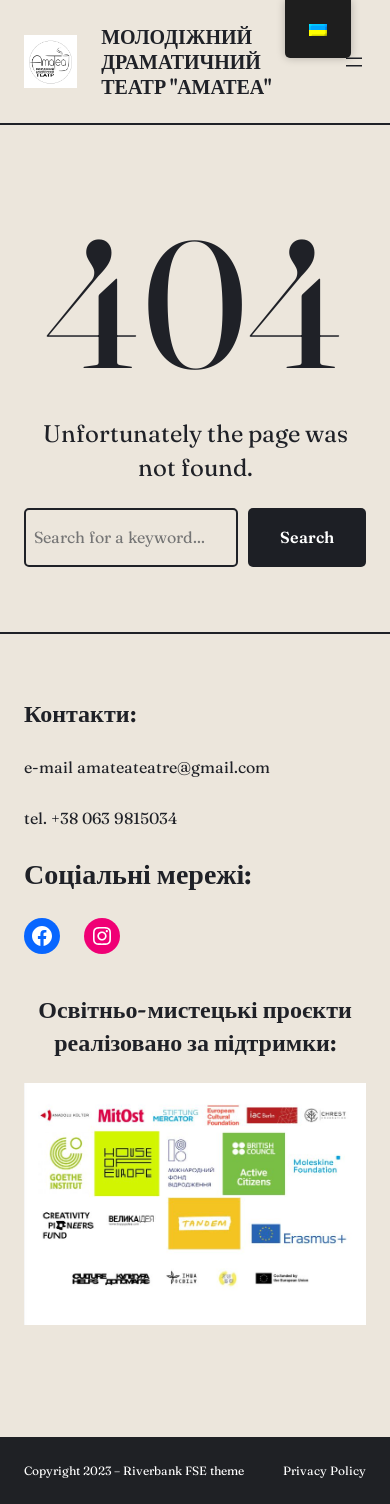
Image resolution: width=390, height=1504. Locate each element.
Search (307, 537)
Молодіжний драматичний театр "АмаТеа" (186, 61)
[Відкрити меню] (354, 62)
